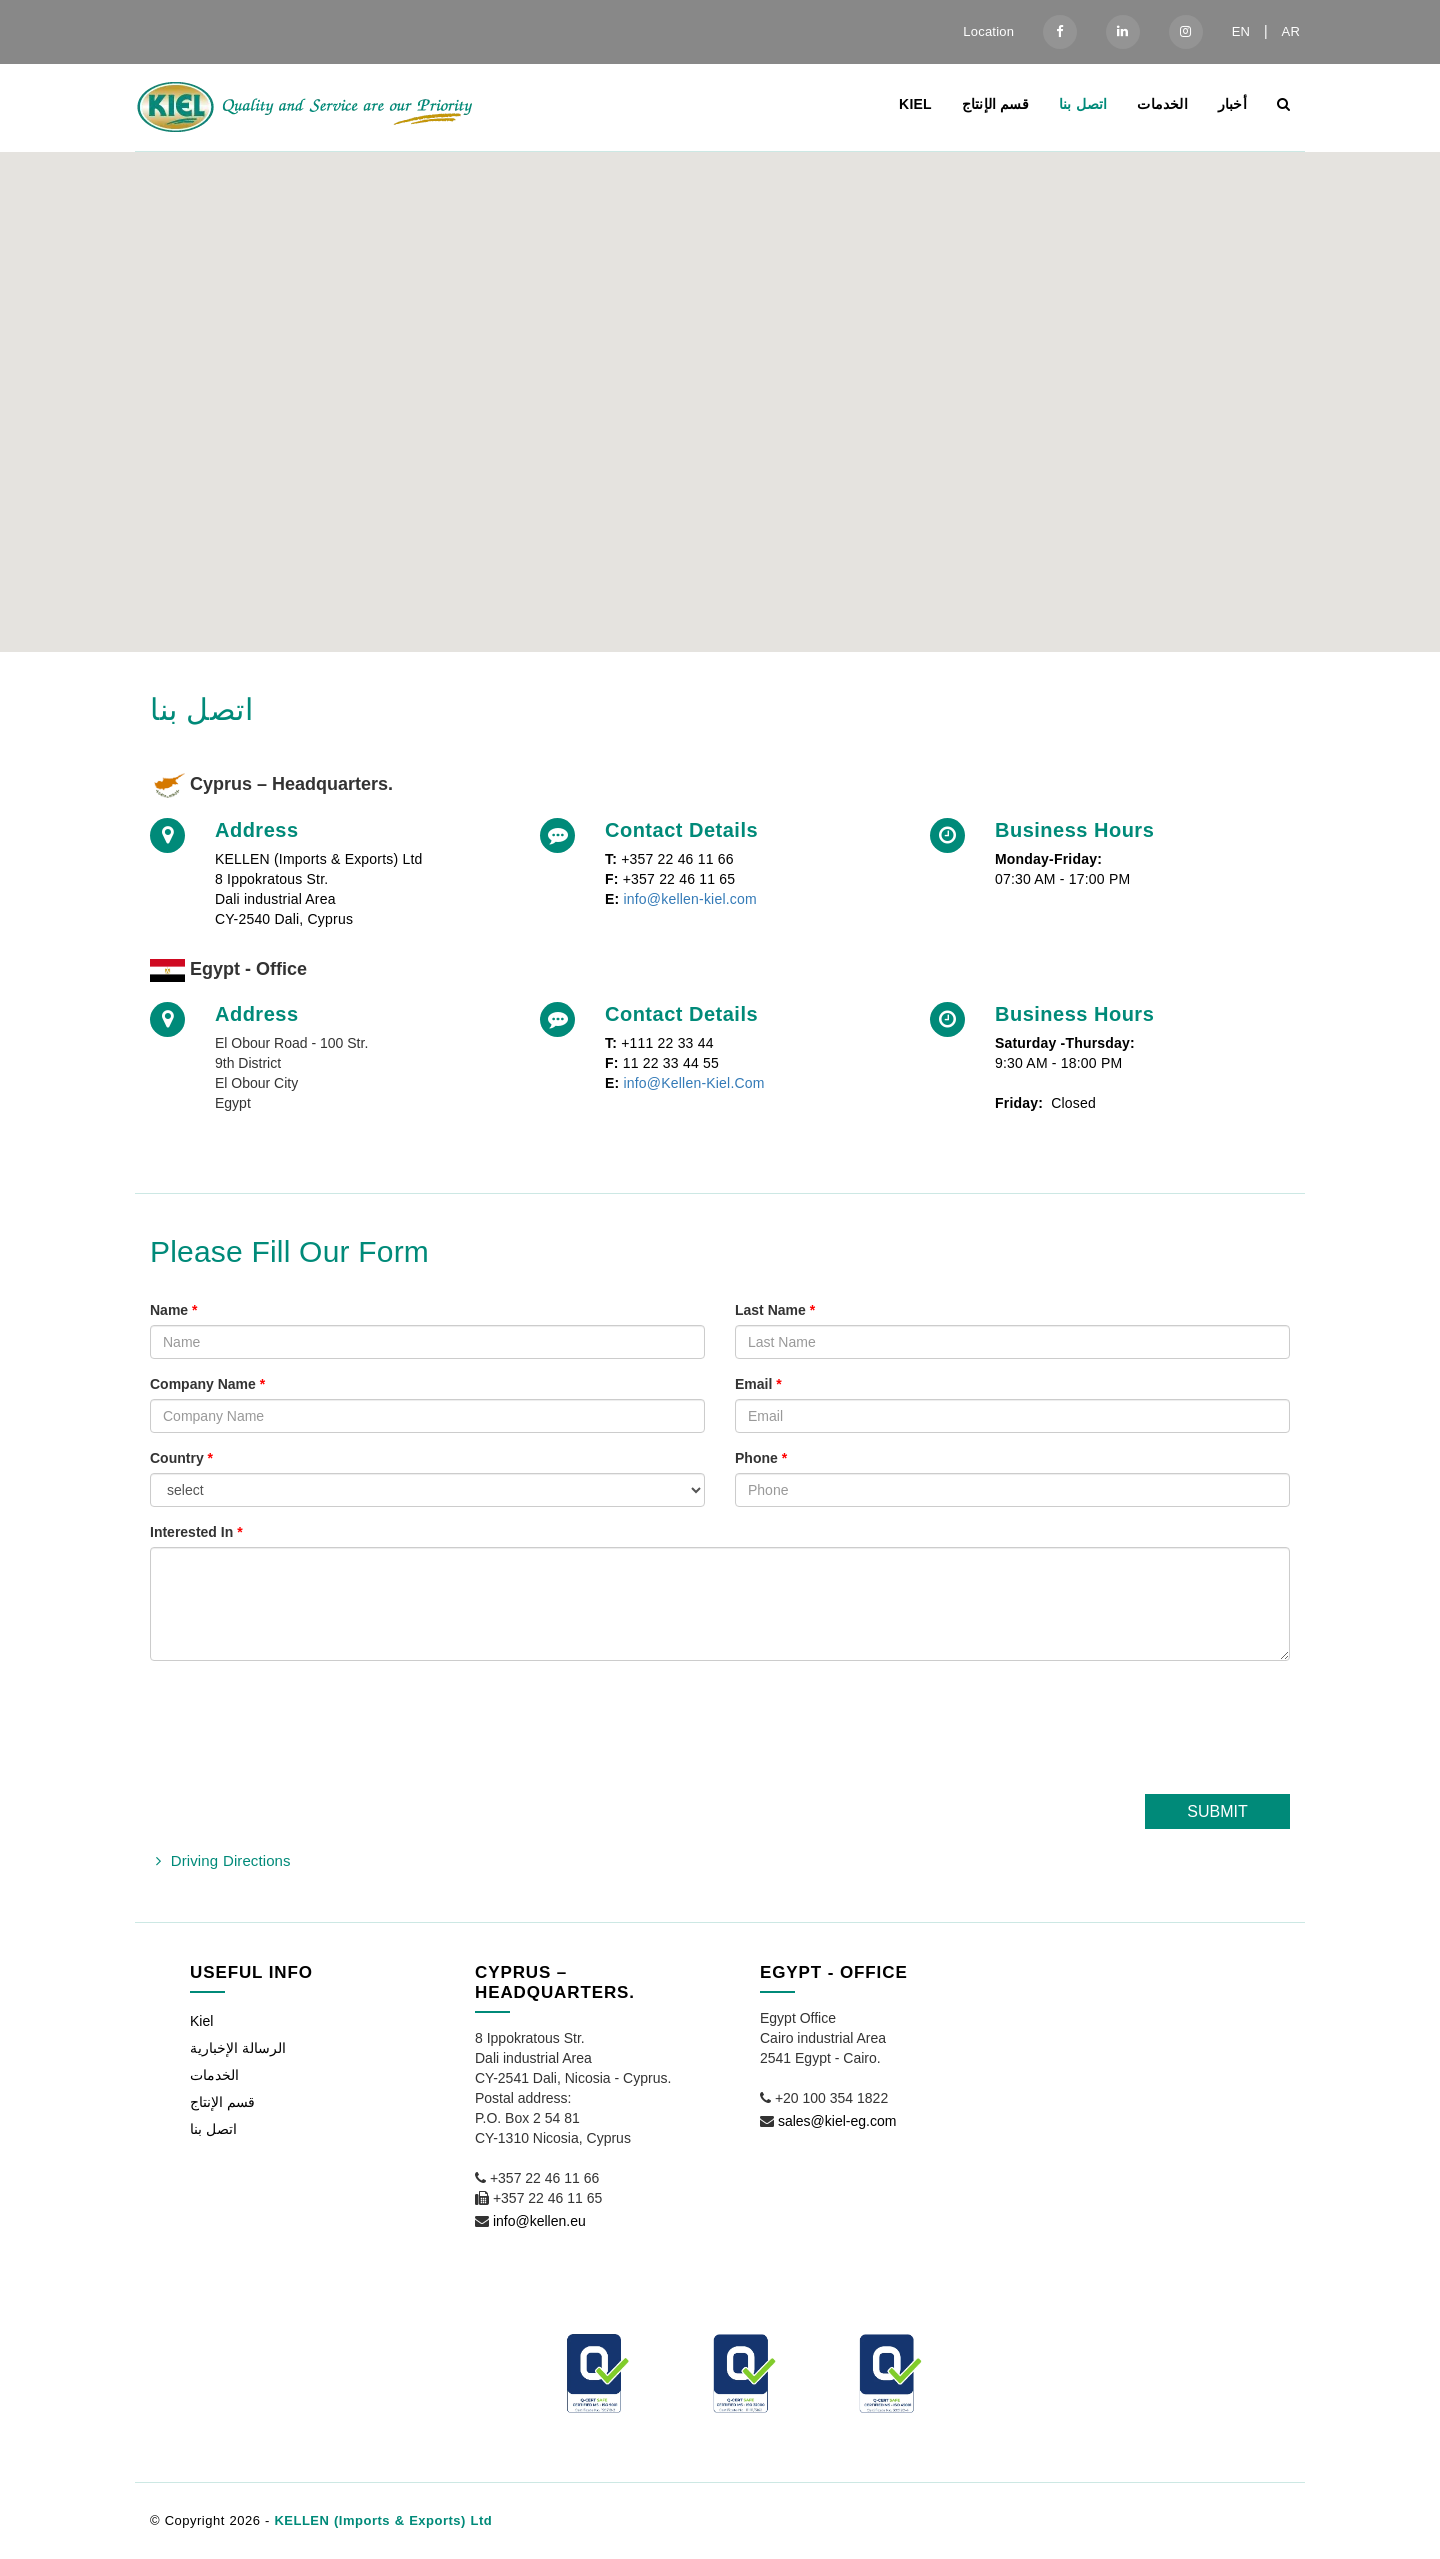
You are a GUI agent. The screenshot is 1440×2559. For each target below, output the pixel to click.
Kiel (915, 104)
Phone (761, 1458)
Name (173, 1310)
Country (181, 1458)
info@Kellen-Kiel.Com (693, 1083)
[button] (720, 383)
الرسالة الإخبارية (238, 2048)
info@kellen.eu (539, 2221)
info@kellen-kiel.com (689, 899)
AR (1291, 31)
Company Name (207, 1384)
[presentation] (1138, 1735)
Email (758, 1384)
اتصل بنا (1083, 104)
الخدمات (1162, 104)
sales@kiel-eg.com (837, 2121)
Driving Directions (231, 1860)
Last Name (775, 1310)
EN (1241, 31)
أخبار (1232, 104)
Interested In (196, 1532)
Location (988, 31)
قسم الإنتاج (995, 104)
